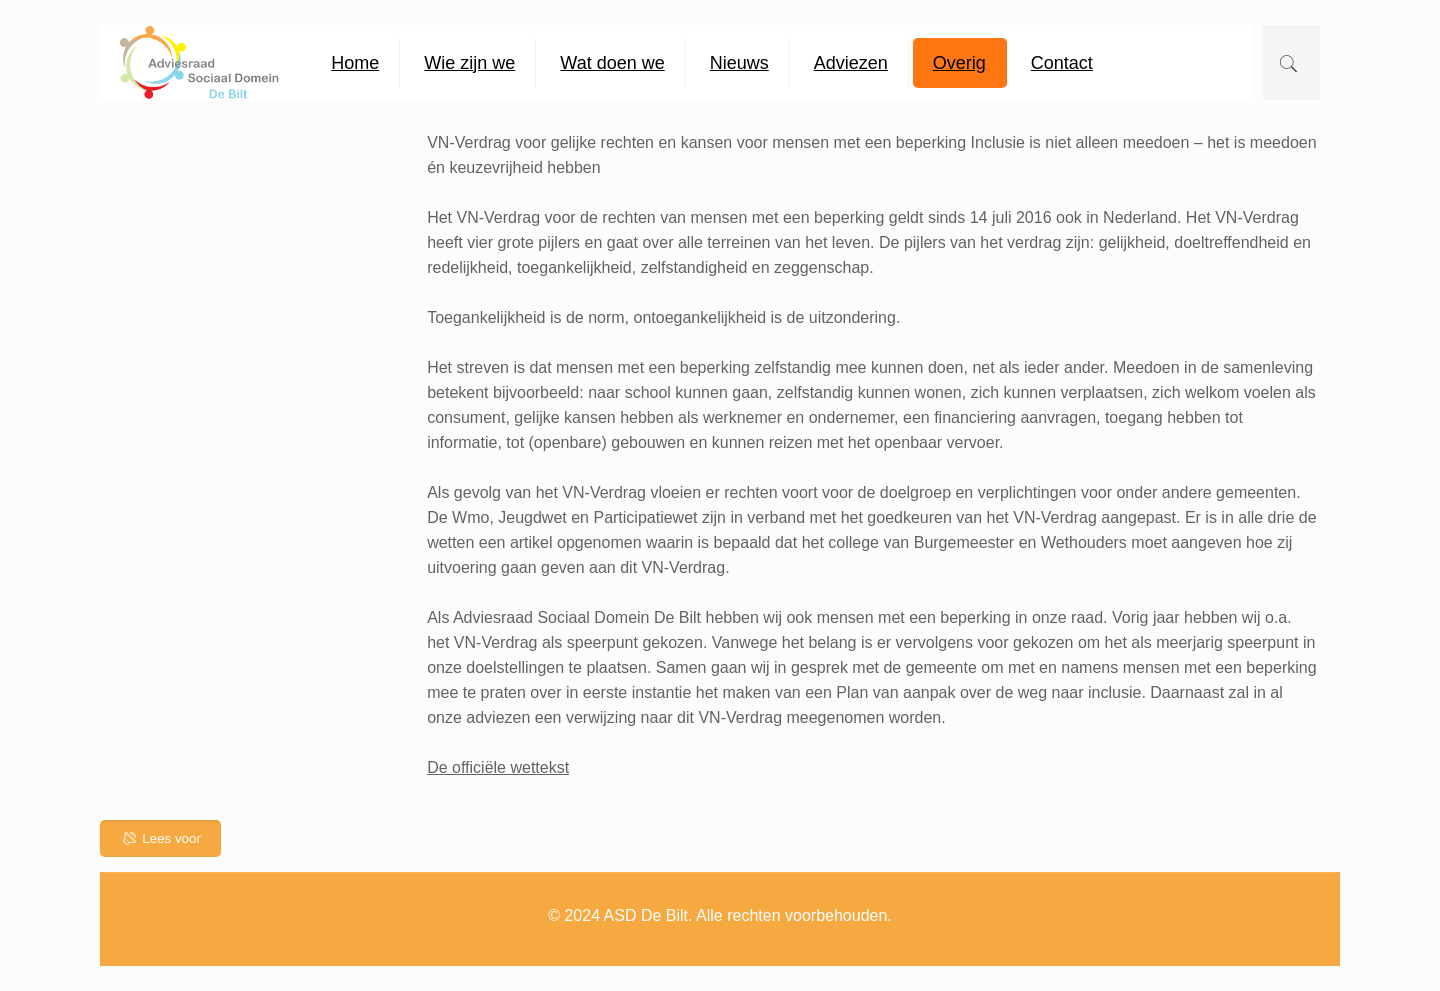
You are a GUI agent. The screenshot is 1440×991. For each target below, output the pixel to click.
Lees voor (160, 838)
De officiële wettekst (498, 767)
